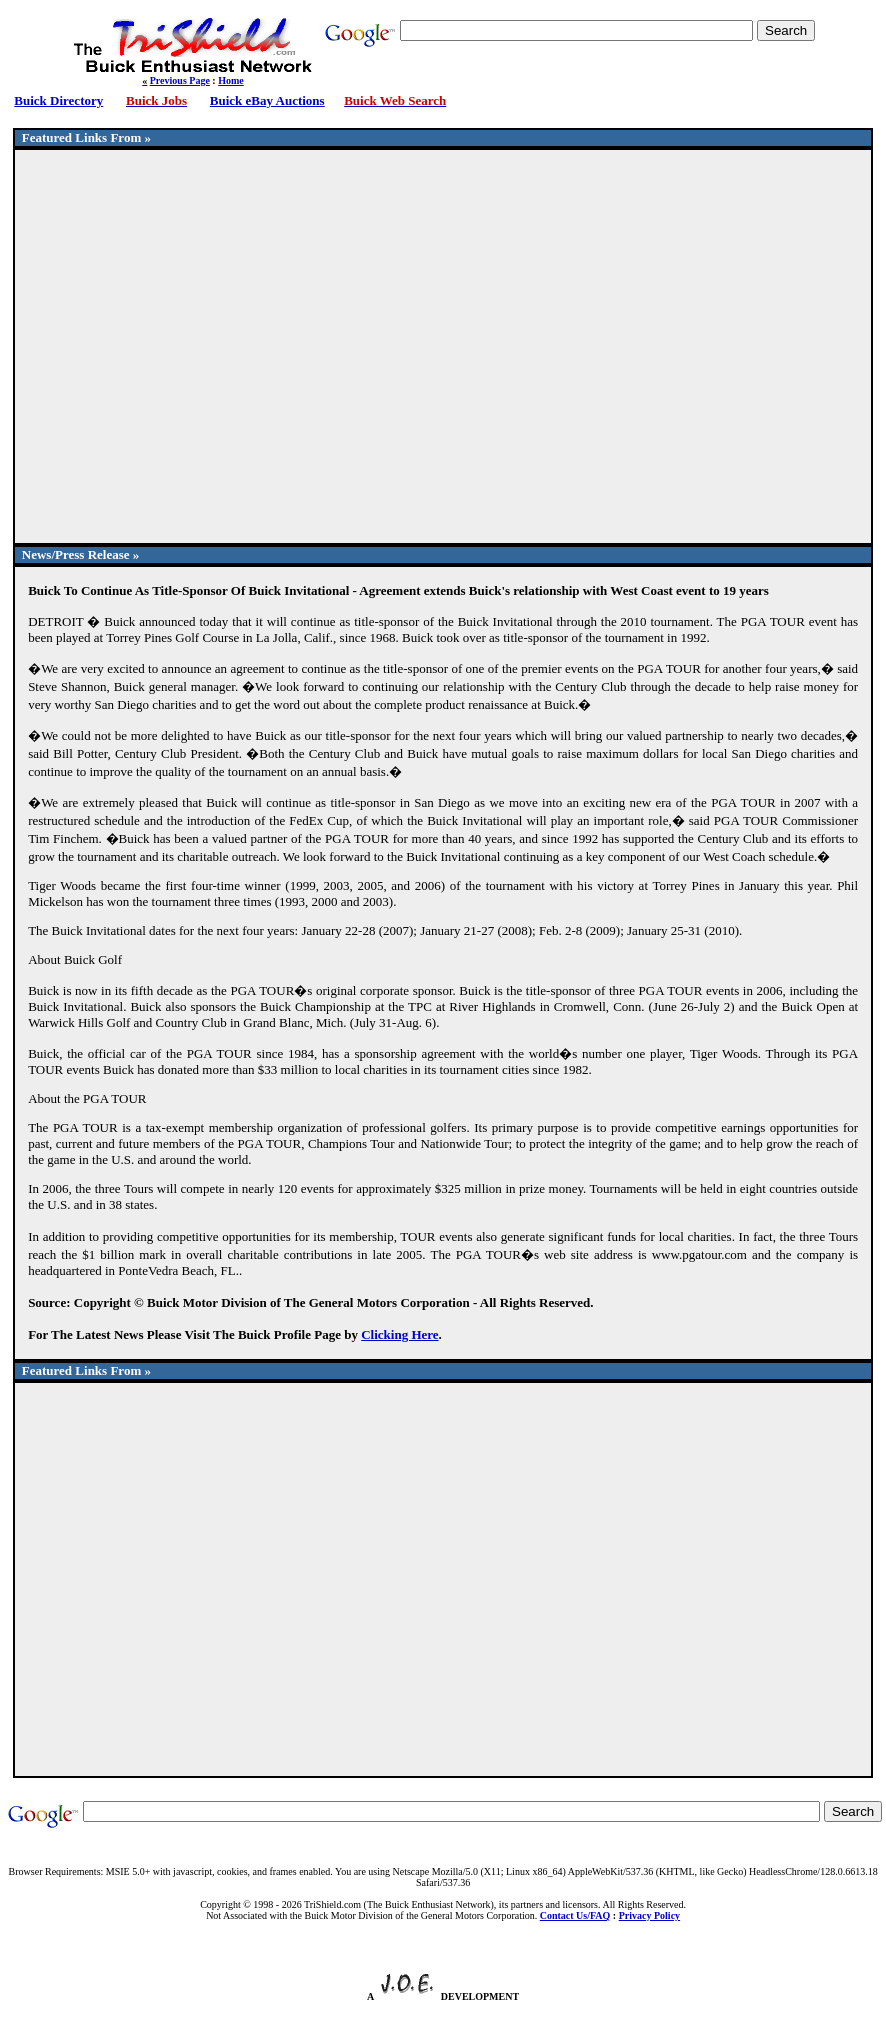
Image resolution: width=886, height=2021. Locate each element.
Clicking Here (399, 1334)
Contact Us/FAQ (575, 1915)
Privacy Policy (649, 1915)
